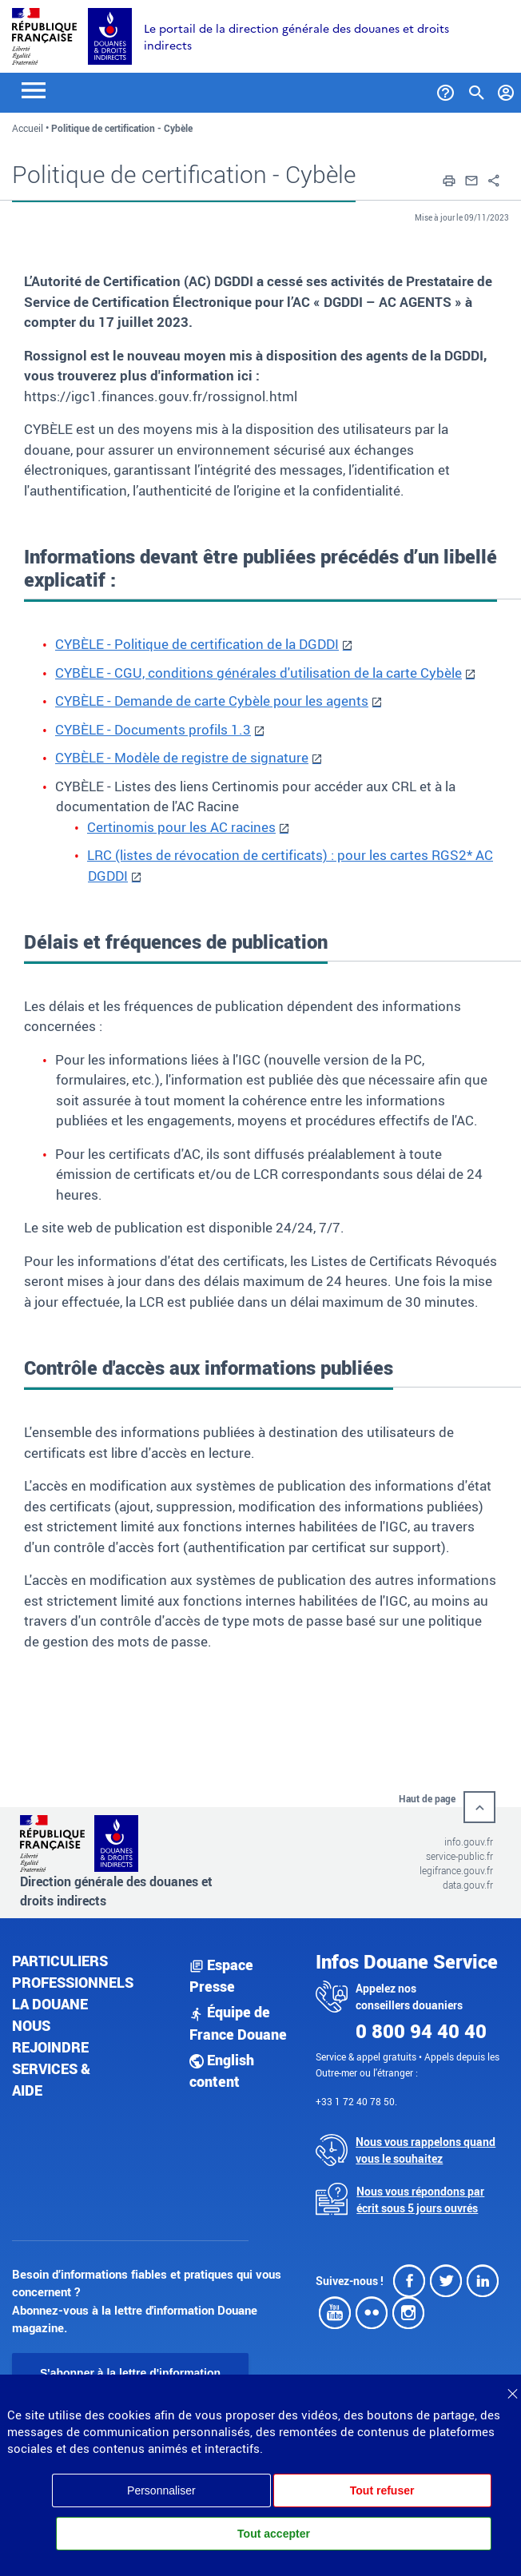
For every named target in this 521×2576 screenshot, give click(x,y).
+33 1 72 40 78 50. (356, 2101)
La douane (50, 2003)
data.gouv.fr (468, 1884)
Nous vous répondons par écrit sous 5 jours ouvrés (420, 2200)
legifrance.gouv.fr (456, 1870)
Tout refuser (382, 2490)
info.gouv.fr (468, 1841)
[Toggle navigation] (33, 89)
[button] (449, 179)
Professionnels (72, 1982)
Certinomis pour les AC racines (181, 827)
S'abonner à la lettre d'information (130, 2373)
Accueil (27, 127)
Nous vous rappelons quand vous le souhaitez (425, 2150)
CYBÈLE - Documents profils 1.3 (153, 729)
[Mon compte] (506, 89)
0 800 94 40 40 (421, 2030)
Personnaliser (161, 2490)
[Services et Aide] (445, 89)
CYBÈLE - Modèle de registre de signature (181, 757)
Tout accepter (273, 2533)
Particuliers (60, 1960)
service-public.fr (459, 1855)
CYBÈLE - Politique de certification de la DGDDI (197, 644)
